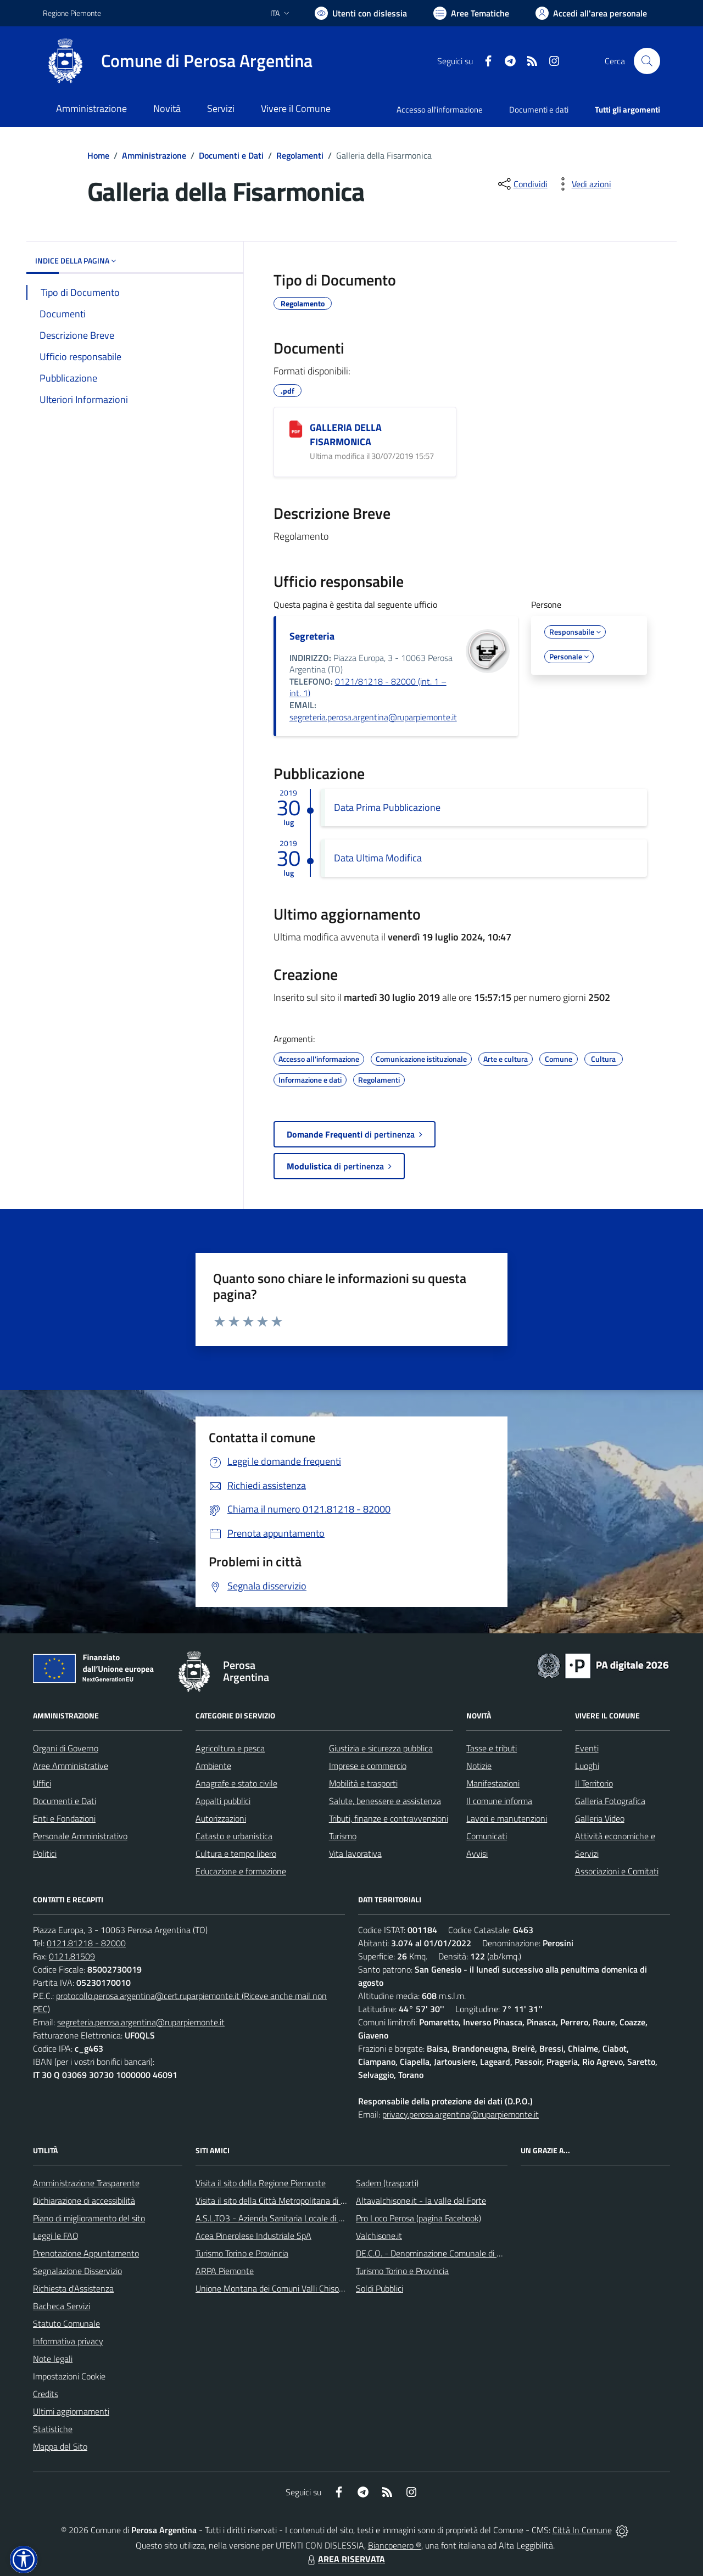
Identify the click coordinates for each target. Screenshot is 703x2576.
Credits (45, 2393)
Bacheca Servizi (61, 2305)
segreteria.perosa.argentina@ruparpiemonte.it (373, 717)
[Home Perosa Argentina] (178, 60)
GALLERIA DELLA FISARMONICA (346, 434)
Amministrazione (154, 155)
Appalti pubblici (223, 1800)
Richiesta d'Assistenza (73, 2288)
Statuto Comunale (66, 2323)
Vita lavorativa (355, 1853)
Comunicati (486, 1836)
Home (98, 155)
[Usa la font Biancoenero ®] (361, 13)
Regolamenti (299, 155)
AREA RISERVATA (345, 2559)
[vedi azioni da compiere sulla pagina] (582, 184)
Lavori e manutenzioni (506, 1818)
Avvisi (477, 1853)
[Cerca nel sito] (647, 61)
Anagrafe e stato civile (236, 1783)
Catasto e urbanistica (234, 1836)
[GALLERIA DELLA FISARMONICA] (295, 429)
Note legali (52, 2358)
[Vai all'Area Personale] (591, 13)
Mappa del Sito (60, 2446)
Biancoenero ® (394, 2545)
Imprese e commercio (367, 1765)
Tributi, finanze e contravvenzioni (388, 1818)
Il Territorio (594, 1783)
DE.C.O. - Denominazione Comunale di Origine (439, 2253)
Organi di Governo (65, 1748)
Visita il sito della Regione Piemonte (261, 2182)
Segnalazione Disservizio (77, 2270)
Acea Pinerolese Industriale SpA (253, 2235)
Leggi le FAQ (56, 2235)
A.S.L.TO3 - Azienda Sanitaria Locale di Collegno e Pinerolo (302, 2218)
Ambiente (213, 1765)
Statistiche (52, 2428)
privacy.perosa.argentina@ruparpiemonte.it (460, 2114)
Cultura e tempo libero (236, 1853)
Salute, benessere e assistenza (385, 1800)
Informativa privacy (68, 2341)
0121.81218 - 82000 (86, 1943)
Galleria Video (599, 1818)
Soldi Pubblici (379, 2288)
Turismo (342, 1836)
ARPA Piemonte (225, 2270)
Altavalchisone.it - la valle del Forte (421, 2200)
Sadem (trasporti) (387, 2182)
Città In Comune (582, 2529)
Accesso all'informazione (440, 109)
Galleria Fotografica (610, 1800)
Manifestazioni (493, 1783)
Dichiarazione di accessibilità (84, 2200)
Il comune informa (499, 1800)
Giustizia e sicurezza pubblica (381, 1748)
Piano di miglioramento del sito (89, 2218)
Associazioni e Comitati (617, 1871)
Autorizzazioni (221, 1818)
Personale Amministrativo (80, 1836)
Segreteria (311, 636)
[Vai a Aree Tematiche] (471, 13)
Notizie (479, 1765)
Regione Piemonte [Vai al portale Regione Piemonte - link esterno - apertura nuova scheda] (72, 13)
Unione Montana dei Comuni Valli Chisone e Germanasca (299, 2288)
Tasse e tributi (491, 1748)
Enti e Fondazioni (64, 1818)
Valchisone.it (379, 2235)
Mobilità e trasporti (363, 1783)
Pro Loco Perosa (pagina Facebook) (418, 2218)
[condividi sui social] (522, 184)
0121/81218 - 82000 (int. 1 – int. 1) (368, 687)
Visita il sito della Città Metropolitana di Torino (279, 2200)
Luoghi (587, 1765)
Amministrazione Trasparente (86, 2182)
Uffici (42, 1783)
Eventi (587, 1748)
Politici (45, 1853)
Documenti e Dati (231, 155)
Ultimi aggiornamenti (71, 2411)
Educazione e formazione (241, 1871)
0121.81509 (72, 1956)
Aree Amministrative (70, 1765)
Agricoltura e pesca (230, 1748)
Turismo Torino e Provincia (242, 2253)
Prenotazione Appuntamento (86, 2253)
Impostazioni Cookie (69, 2376)
